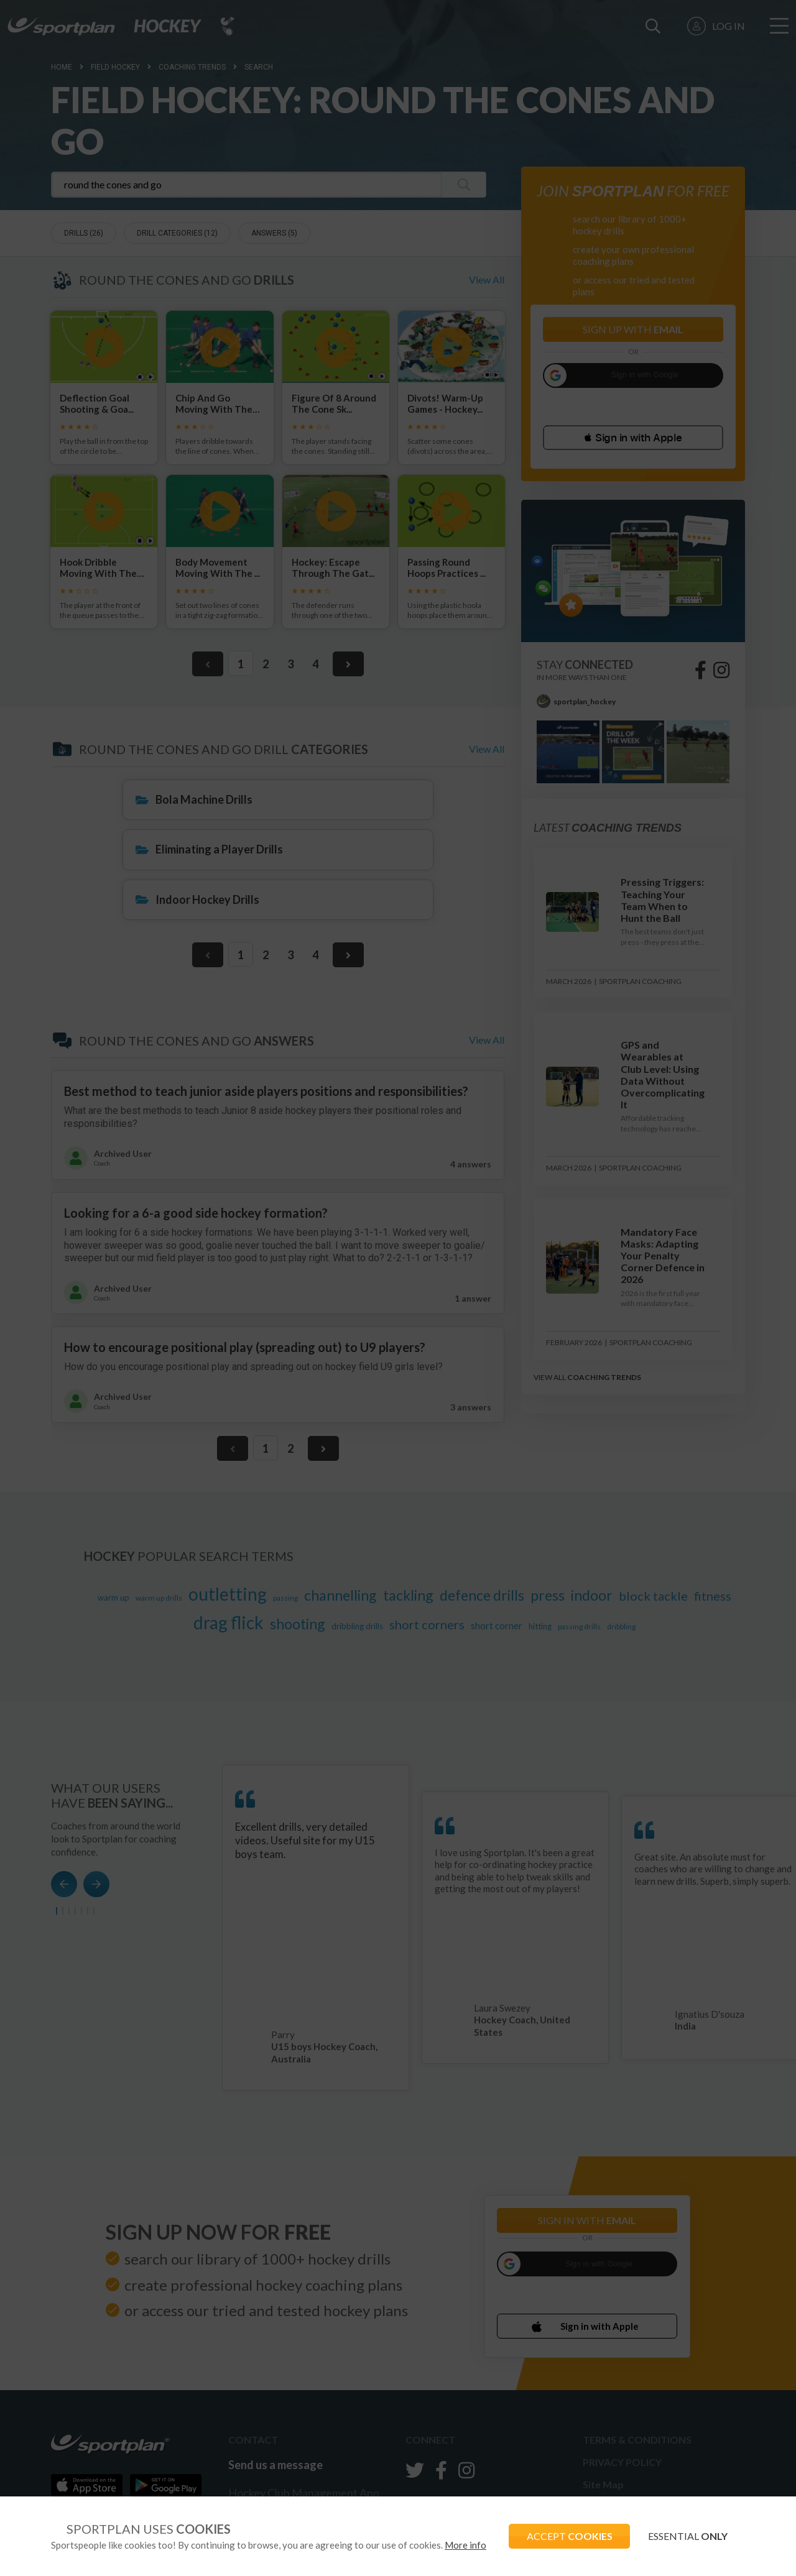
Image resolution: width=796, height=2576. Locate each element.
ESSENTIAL (686, 2536)
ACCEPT (566, 2536)
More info (465, 2545)
